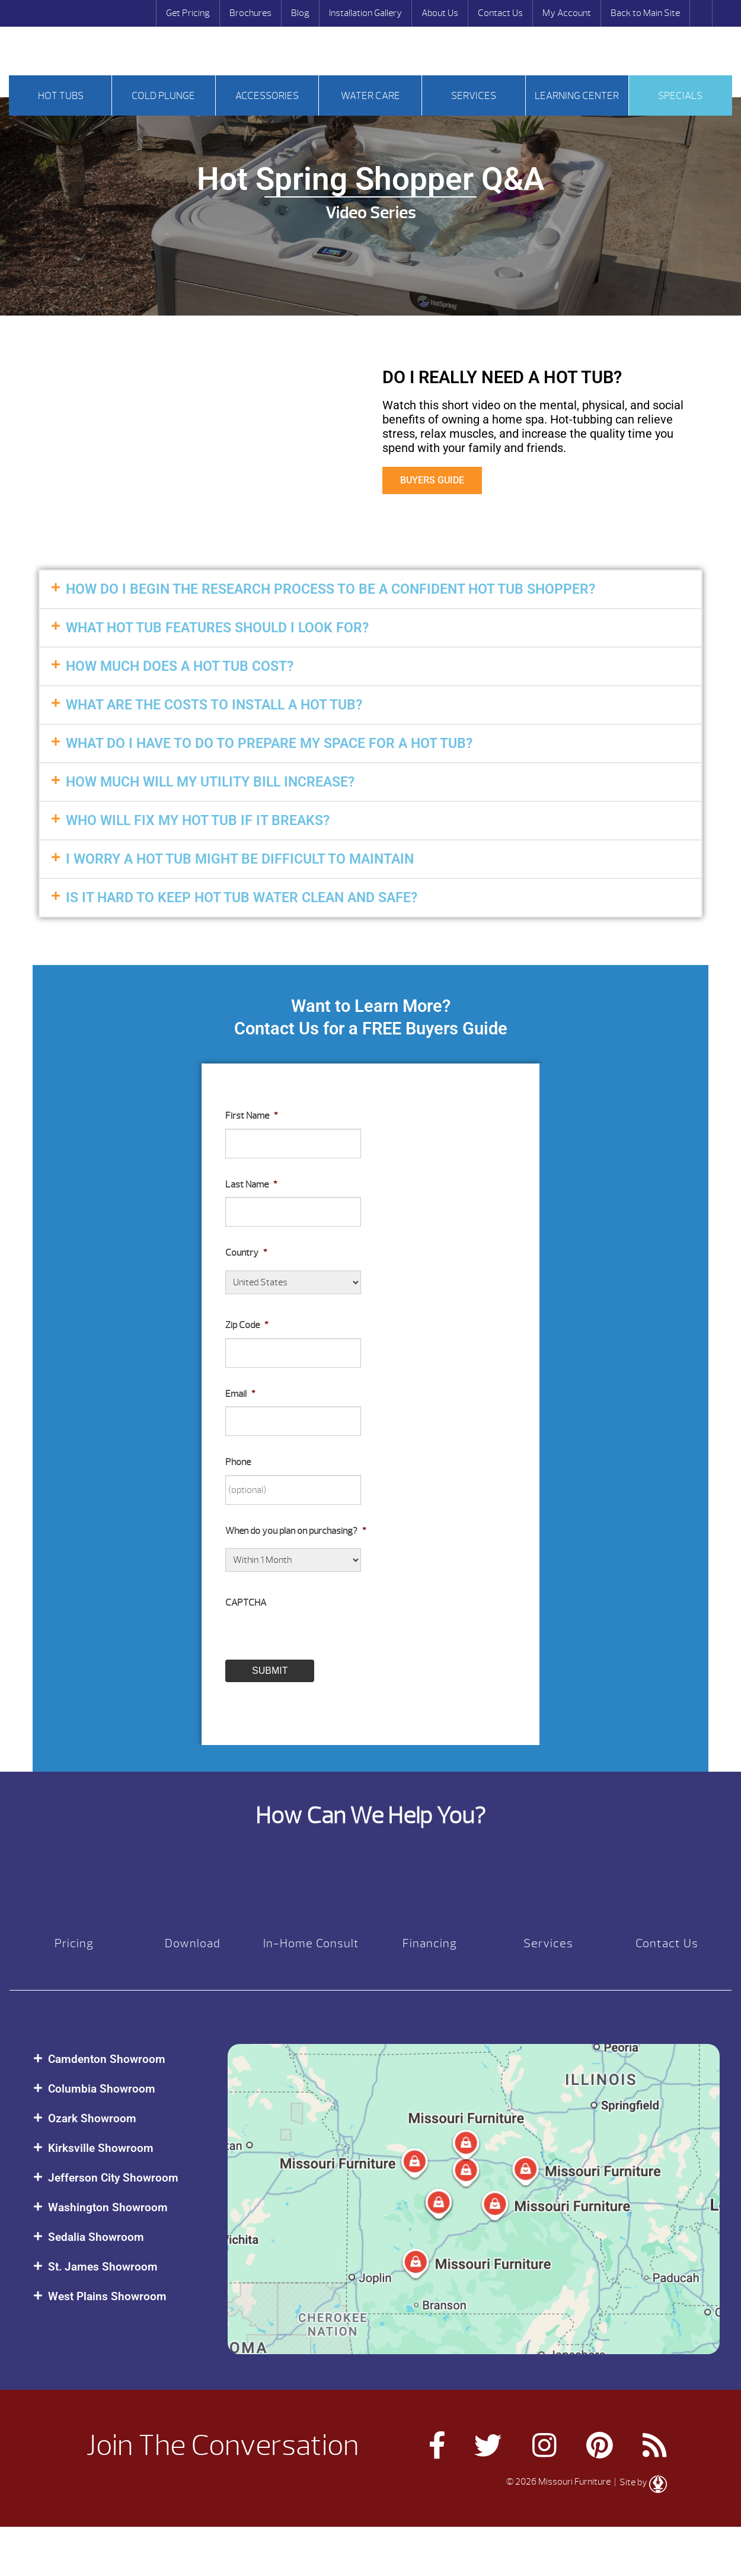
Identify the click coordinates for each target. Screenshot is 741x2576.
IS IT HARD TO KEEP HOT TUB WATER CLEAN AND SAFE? (241, 898)
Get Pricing (188, 13)
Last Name (251, 1184)
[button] (370, 589)
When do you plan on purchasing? (295, 1531)
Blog (300, 13)
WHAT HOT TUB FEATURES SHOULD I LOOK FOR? (217, 628)
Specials (680, 96)
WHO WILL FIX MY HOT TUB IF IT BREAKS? (198, 821)
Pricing (74, 1943)
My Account (566, 13)
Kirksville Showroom (101, 2148)
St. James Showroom (103, 2266)
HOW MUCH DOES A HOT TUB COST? (179, 666)
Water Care (370, 96)
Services (473, 96)
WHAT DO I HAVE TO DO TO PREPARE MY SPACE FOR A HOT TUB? (269, 743)
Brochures (250, 13)
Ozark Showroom (92, 2118)
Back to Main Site (645, 13)
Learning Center (577, 96)
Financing (430, 1943)
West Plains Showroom (107, 2296)
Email (240, 1394)
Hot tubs (61, 96)
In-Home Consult (311, 1943)
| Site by (639, 2482)
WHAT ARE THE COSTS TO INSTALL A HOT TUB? (214, 705)
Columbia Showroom (101, 2089)
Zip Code (247, 1325)
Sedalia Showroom (96, 2237)
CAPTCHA (245, 1603)
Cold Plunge (163, 96)
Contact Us (500, 13)
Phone (238, 1462)
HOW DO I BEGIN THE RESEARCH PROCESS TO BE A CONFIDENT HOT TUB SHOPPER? (330, 589)
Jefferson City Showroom (113, 2178)
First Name (251, 1116)
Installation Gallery (365, 13)
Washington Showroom (108, 2207)
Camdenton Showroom (106, 2059)
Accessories (267, 96)
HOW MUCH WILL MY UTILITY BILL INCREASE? (210, 782)
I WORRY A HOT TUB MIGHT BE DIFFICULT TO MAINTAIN (240, 859)
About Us (439, 13)
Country (246, 1253)
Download (193, 1943)
